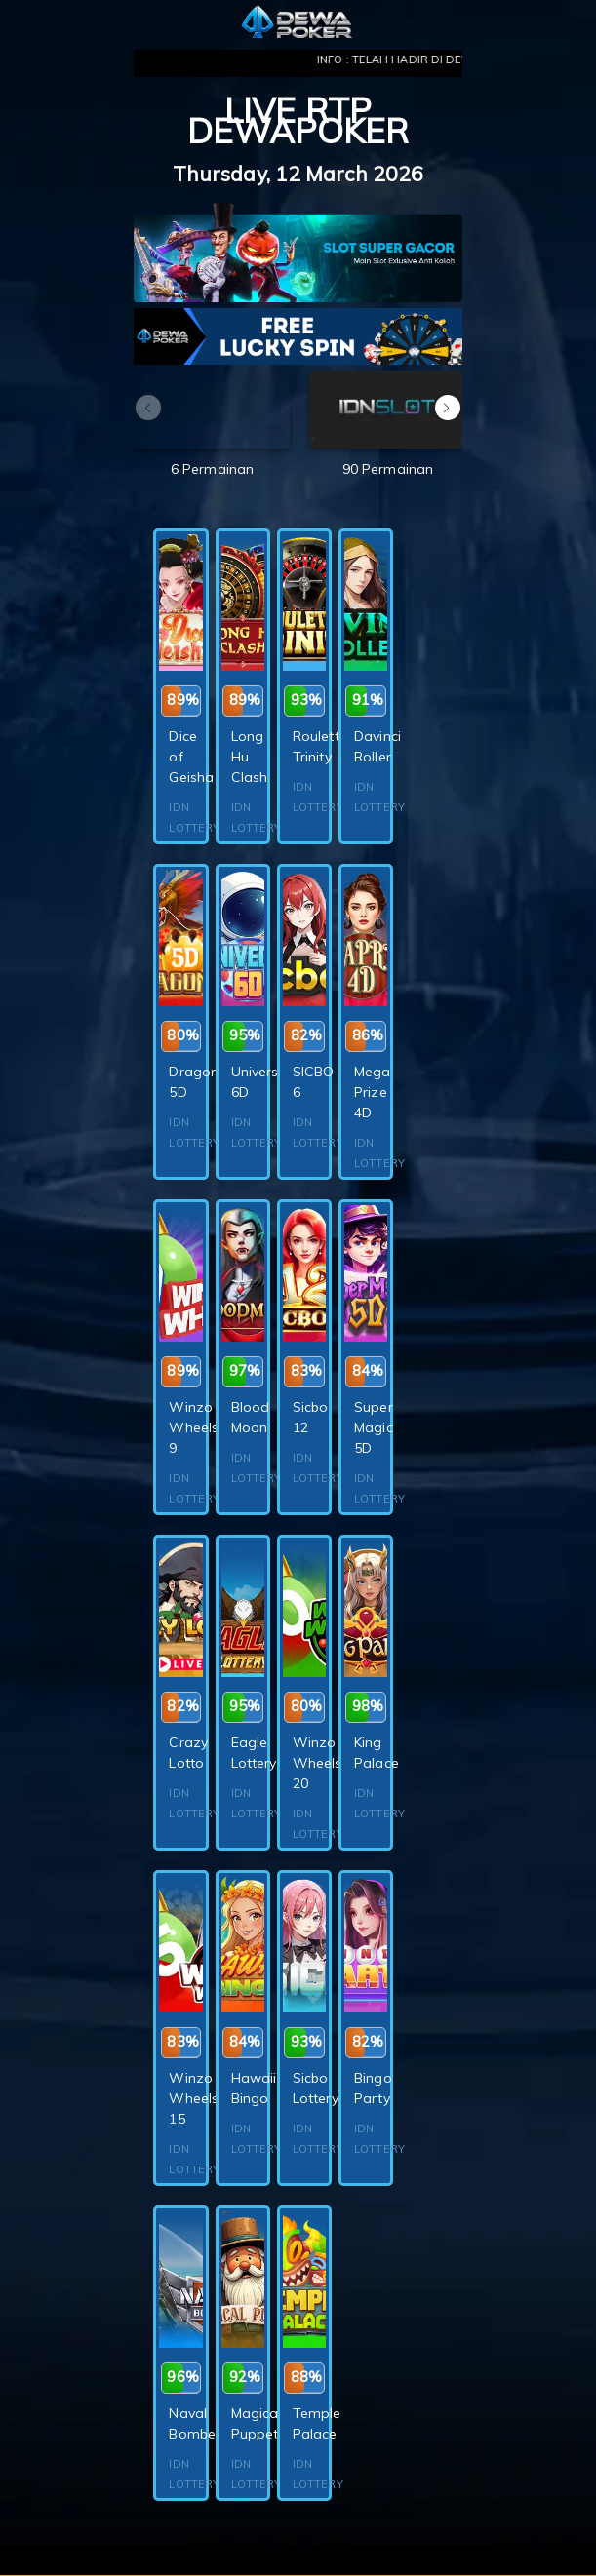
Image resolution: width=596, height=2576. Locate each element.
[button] (447, 407)
